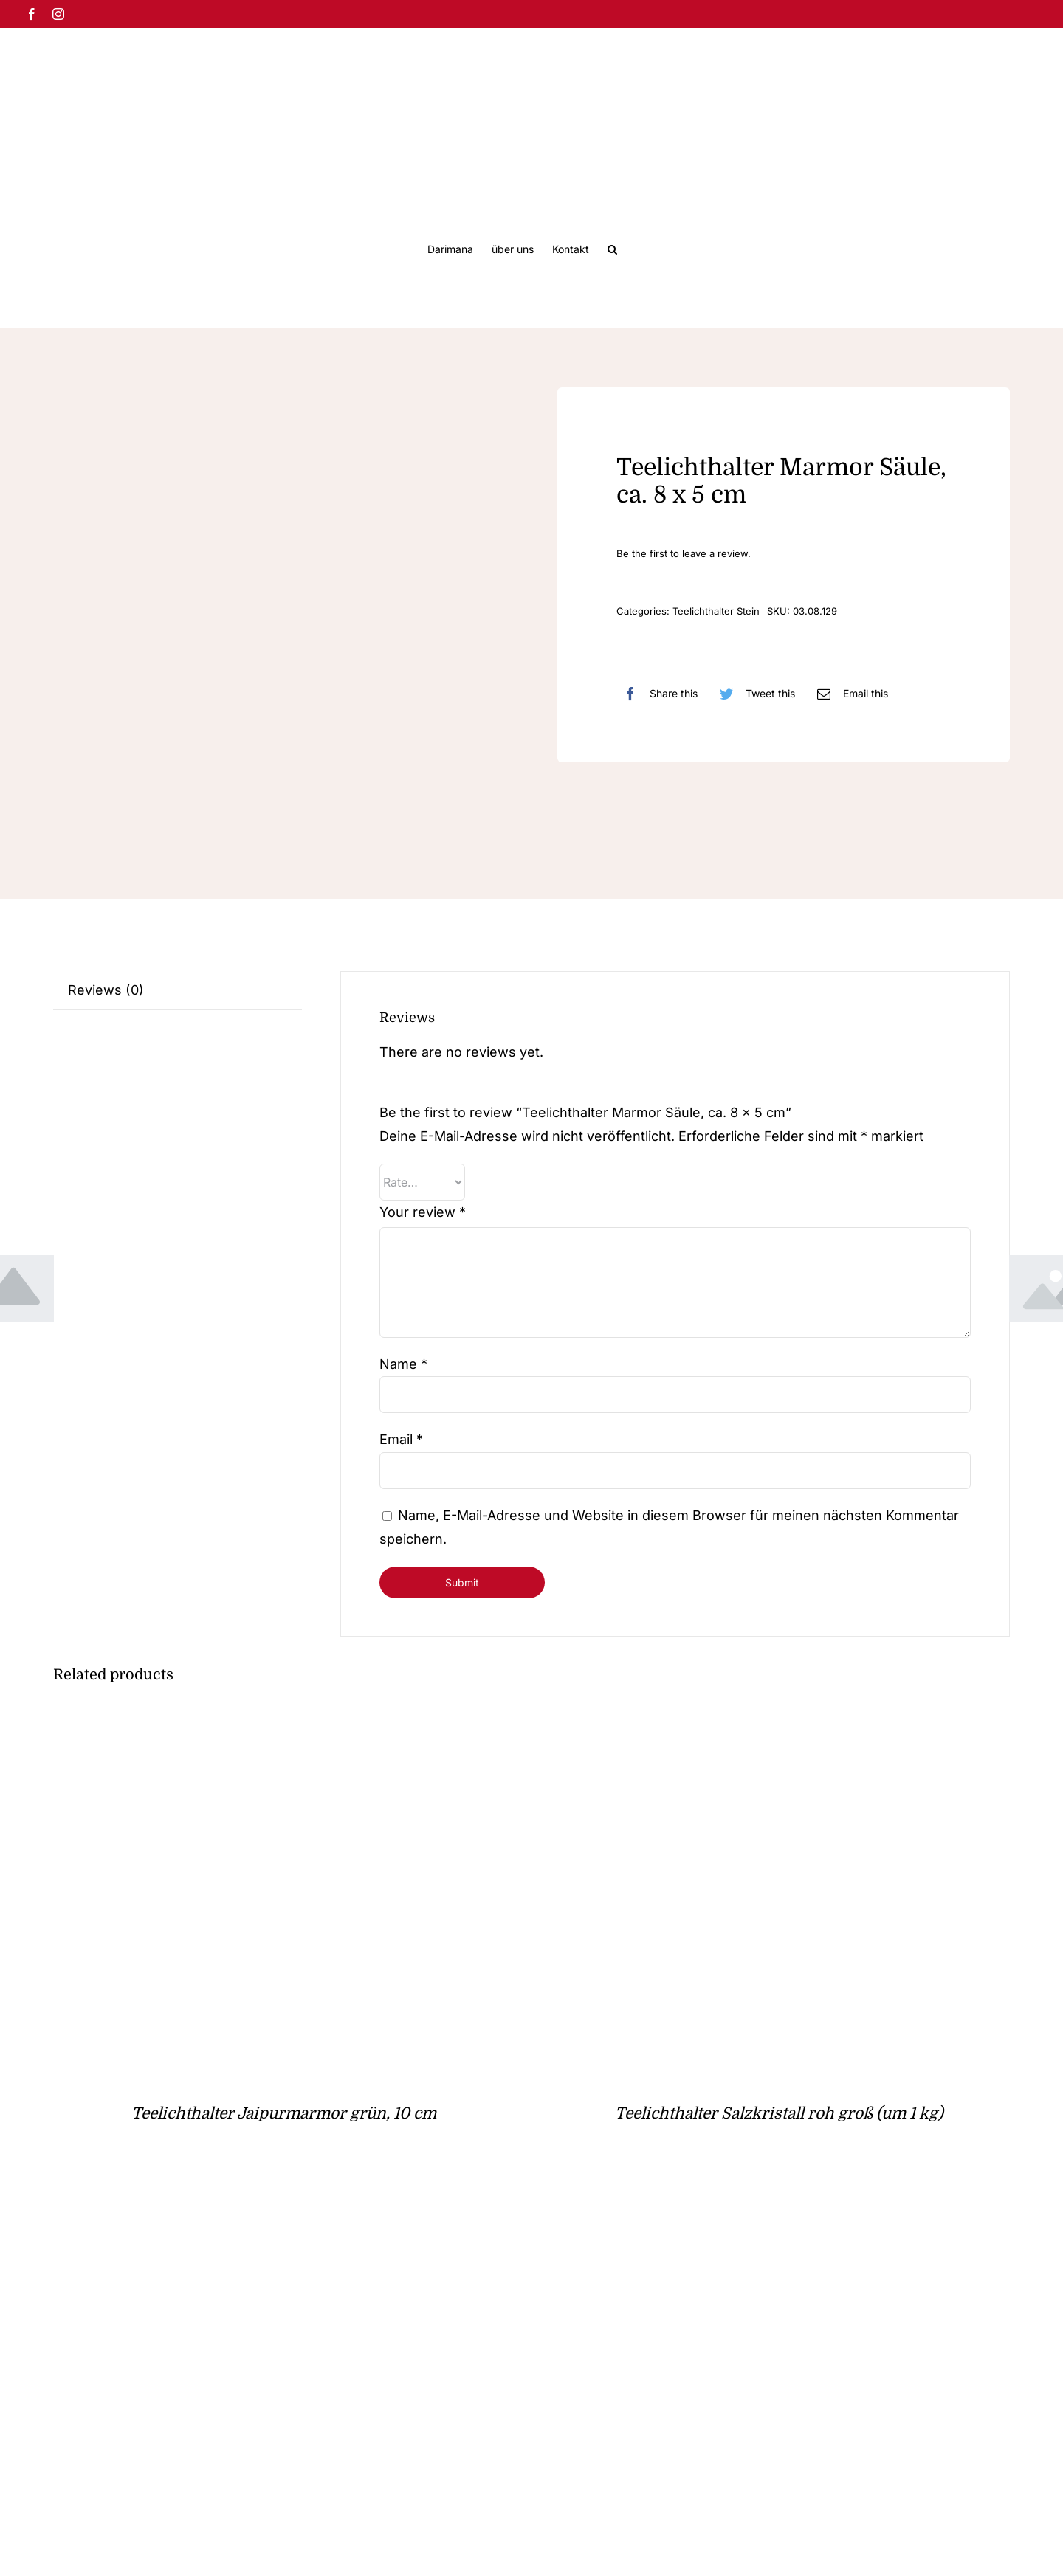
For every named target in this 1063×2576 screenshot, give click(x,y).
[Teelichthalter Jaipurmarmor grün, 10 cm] (237, 1725)
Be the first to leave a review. (683, 553)
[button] (612, 248)
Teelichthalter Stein (716, 611)
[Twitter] (753, 693)
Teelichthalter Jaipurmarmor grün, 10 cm (283, 2113)
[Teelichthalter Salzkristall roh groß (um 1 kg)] (733, 1725)
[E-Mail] (849, 693)
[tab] (177, 990)
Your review (422, 1212)
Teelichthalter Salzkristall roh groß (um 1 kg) (779, 2113)
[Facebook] (657, 693)
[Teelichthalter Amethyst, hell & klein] (237, 2215)
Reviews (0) (106, 990)
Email (401, 1439)
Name (403, 1364)
